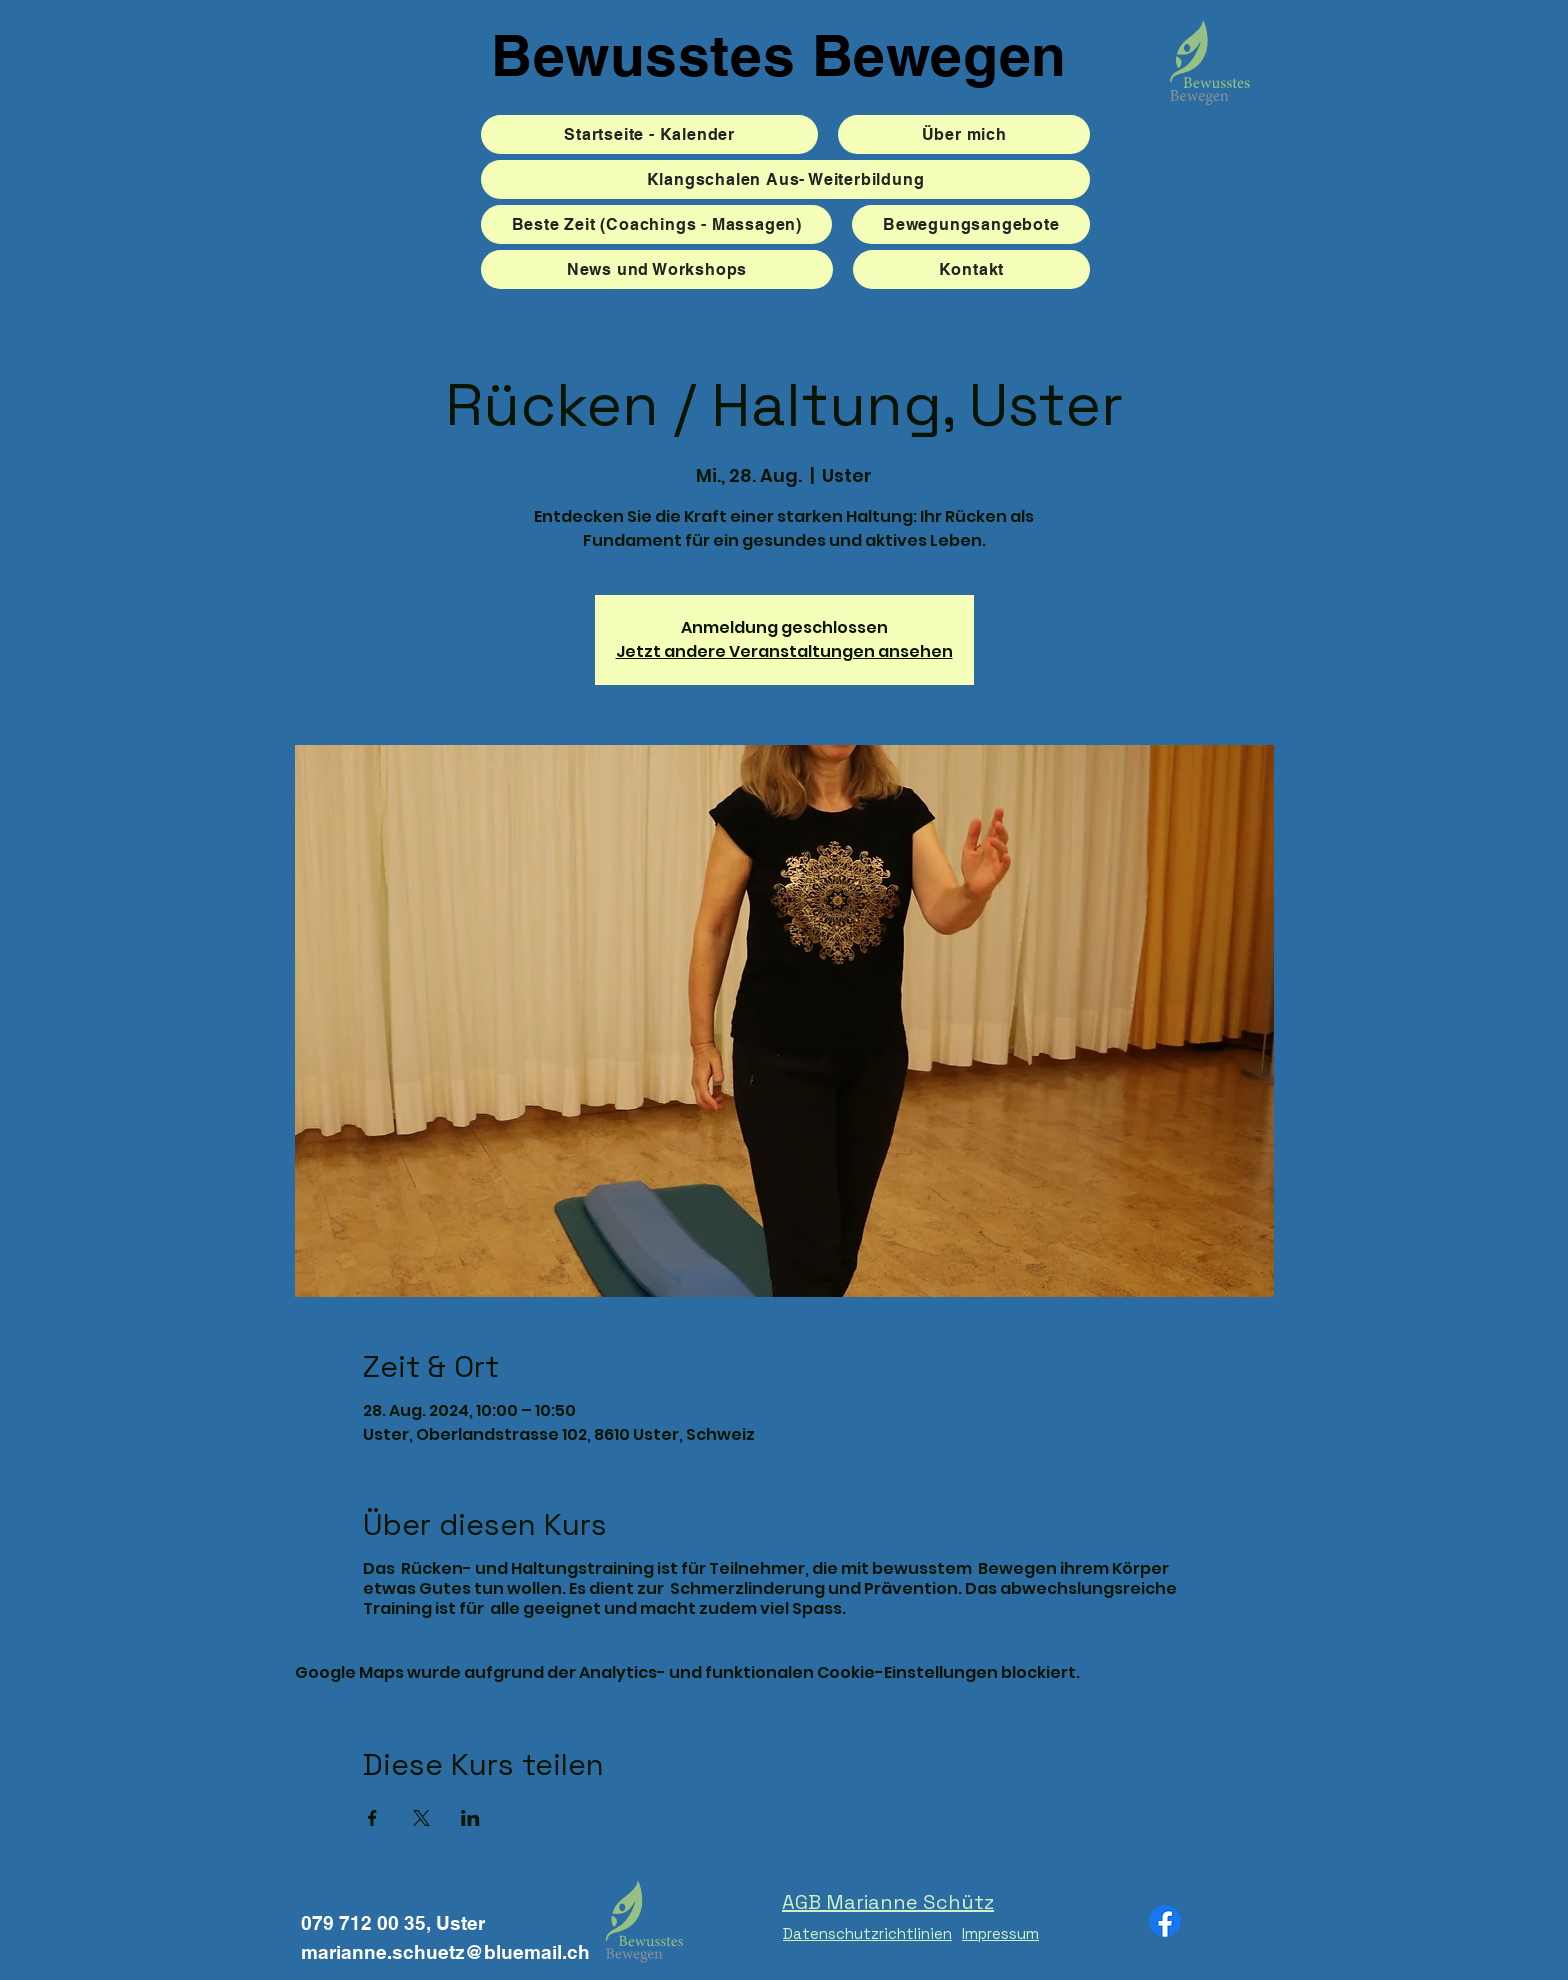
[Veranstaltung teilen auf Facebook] (372, 1818)
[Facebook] (1165, 1921)
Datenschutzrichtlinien (867, 1933)
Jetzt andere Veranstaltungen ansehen (784, 651)
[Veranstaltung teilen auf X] (421, 1818)
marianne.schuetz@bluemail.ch (445, 1952)
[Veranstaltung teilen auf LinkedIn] (470, 1818)
